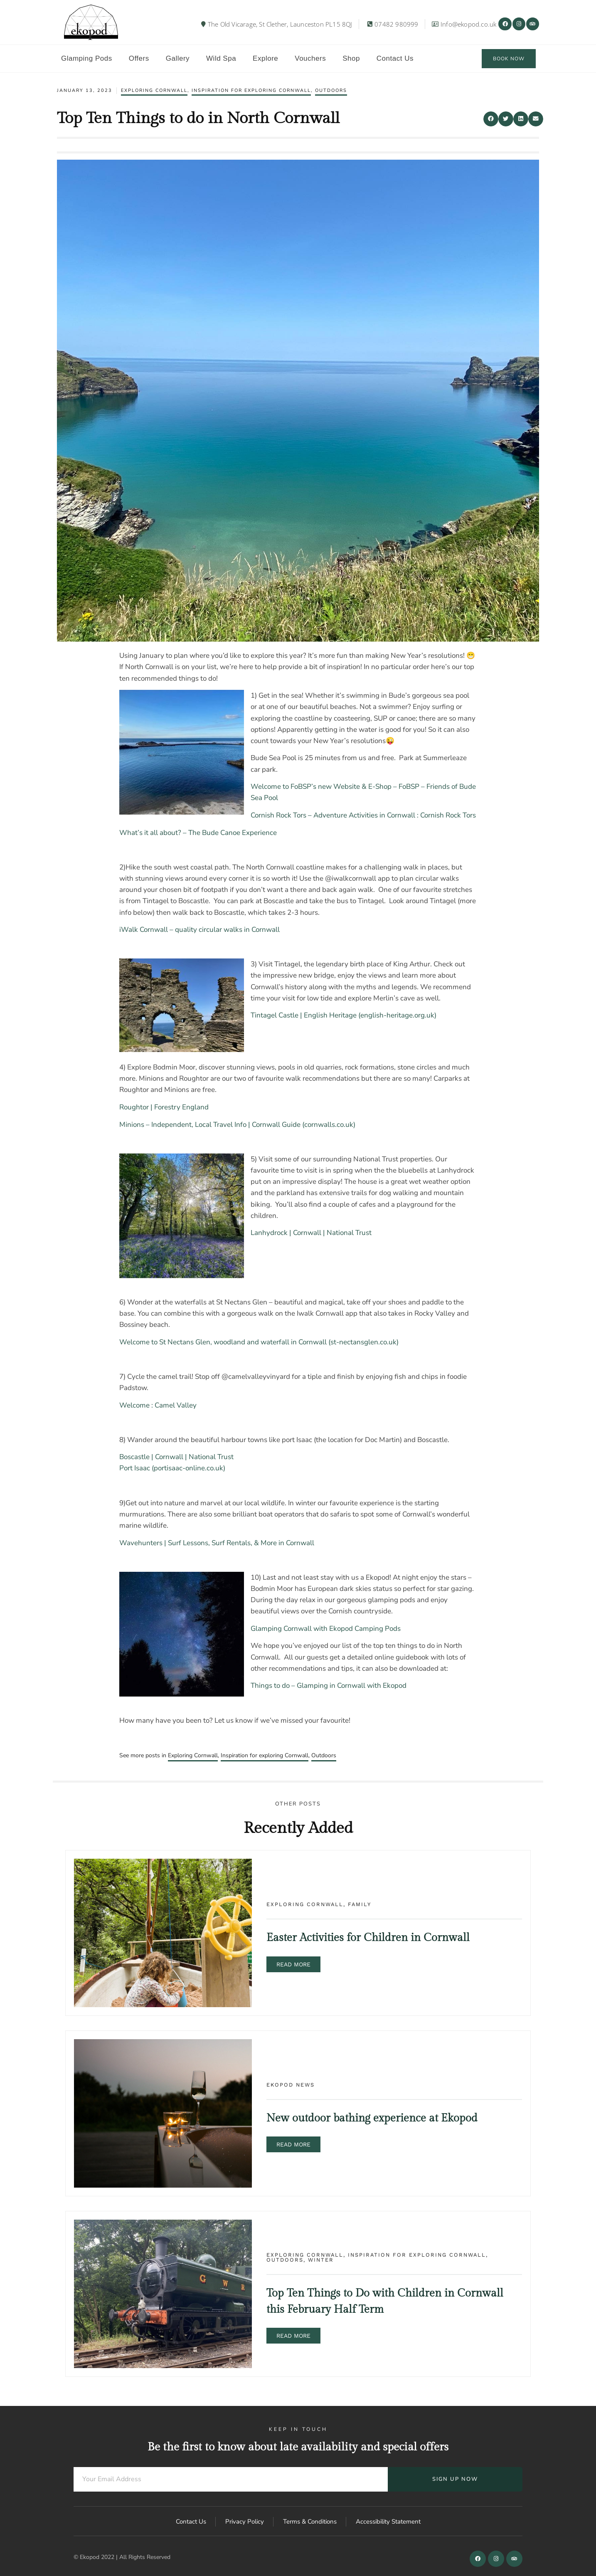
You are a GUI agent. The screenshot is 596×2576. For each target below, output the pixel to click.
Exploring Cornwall (154, 90)
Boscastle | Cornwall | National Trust (176, 1457)
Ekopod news (290, 2085)
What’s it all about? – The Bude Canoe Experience (198, 832)
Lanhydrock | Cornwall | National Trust (311, 1232)
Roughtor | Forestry (149, 1107)
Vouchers (310, 58)
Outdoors (331, 90)
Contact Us (395, 58)
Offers (139, 58)
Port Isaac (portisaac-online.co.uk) (172, 1468)
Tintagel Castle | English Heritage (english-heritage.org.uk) (343, 1015)
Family (359, 1904)
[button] (490, 118)
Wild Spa (221, 58)
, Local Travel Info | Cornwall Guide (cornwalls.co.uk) (273, 1124)
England (194, 1107)
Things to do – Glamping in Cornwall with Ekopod (328, 1685)
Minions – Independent (155, 1124)
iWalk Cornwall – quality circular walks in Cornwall (199, 929)
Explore (265, 58)
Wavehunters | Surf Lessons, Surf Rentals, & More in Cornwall (216, 1543)
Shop (351, 58)
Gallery (178, 58)
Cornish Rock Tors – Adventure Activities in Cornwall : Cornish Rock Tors (363, 815)
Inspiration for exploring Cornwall (251, 90)
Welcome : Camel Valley (158, 1405)
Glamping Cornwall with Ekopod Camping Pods (326, 1628)
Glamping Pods (86, 58)
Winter (321, 2260)
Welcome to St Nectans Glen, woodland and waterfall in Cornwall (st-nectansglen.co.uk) (259, 1342)
